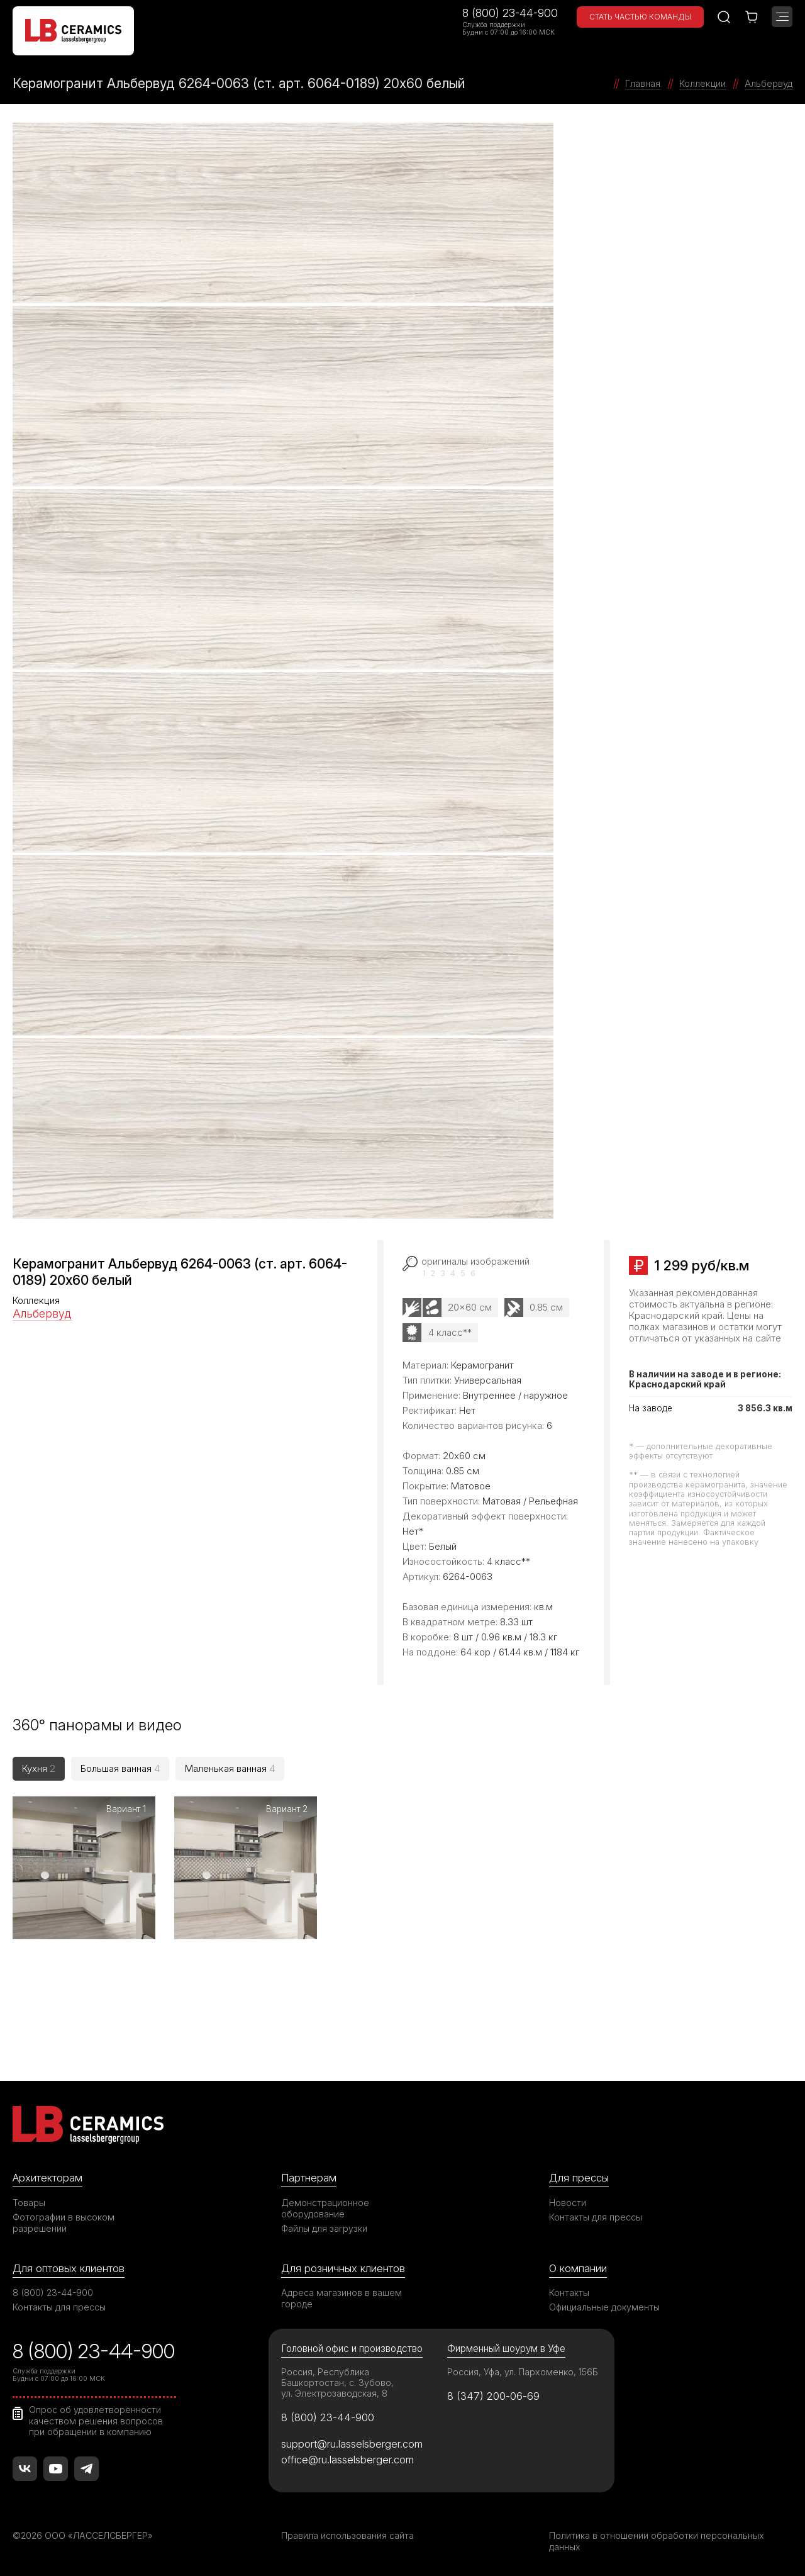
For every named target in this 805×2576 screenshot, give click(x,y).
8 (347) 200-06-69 (493, 2394)
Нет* (412, 1531)
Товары (29, 2200)
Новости (567, 2200)
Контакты (569, 2290)
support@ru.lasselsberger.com (352, 2442)
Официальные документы (604, 2305)
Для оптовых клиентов (69, 2266)
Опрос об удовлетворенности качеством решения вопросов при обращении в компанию (96, 2418)
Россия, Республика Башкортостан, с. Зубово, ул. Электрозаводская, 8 (337, 2381)
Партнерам (308, 2176)
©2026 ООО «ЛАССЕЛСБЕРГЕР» (84, 2533)
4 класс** (450, 1332)
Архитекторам (47, 2176)
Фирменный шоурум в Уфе (506, 2347)
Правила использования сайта (347, 2533)
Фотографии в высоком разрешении (63, 2220)
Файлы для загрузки (324, 2225)
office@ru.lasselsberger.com (347, 2457)
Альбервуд (42, 1313)
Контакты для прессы (595, 2214)
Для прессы (579, 2176)
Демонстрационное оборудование (325, 2206)
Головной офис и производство (352, 2347)
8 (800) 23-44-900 (510, 13)
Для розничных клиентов (343, 2266)
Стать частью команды (640, 16)
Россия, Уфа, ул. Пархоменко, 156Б (522, 2370)
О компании (578, 2266)
